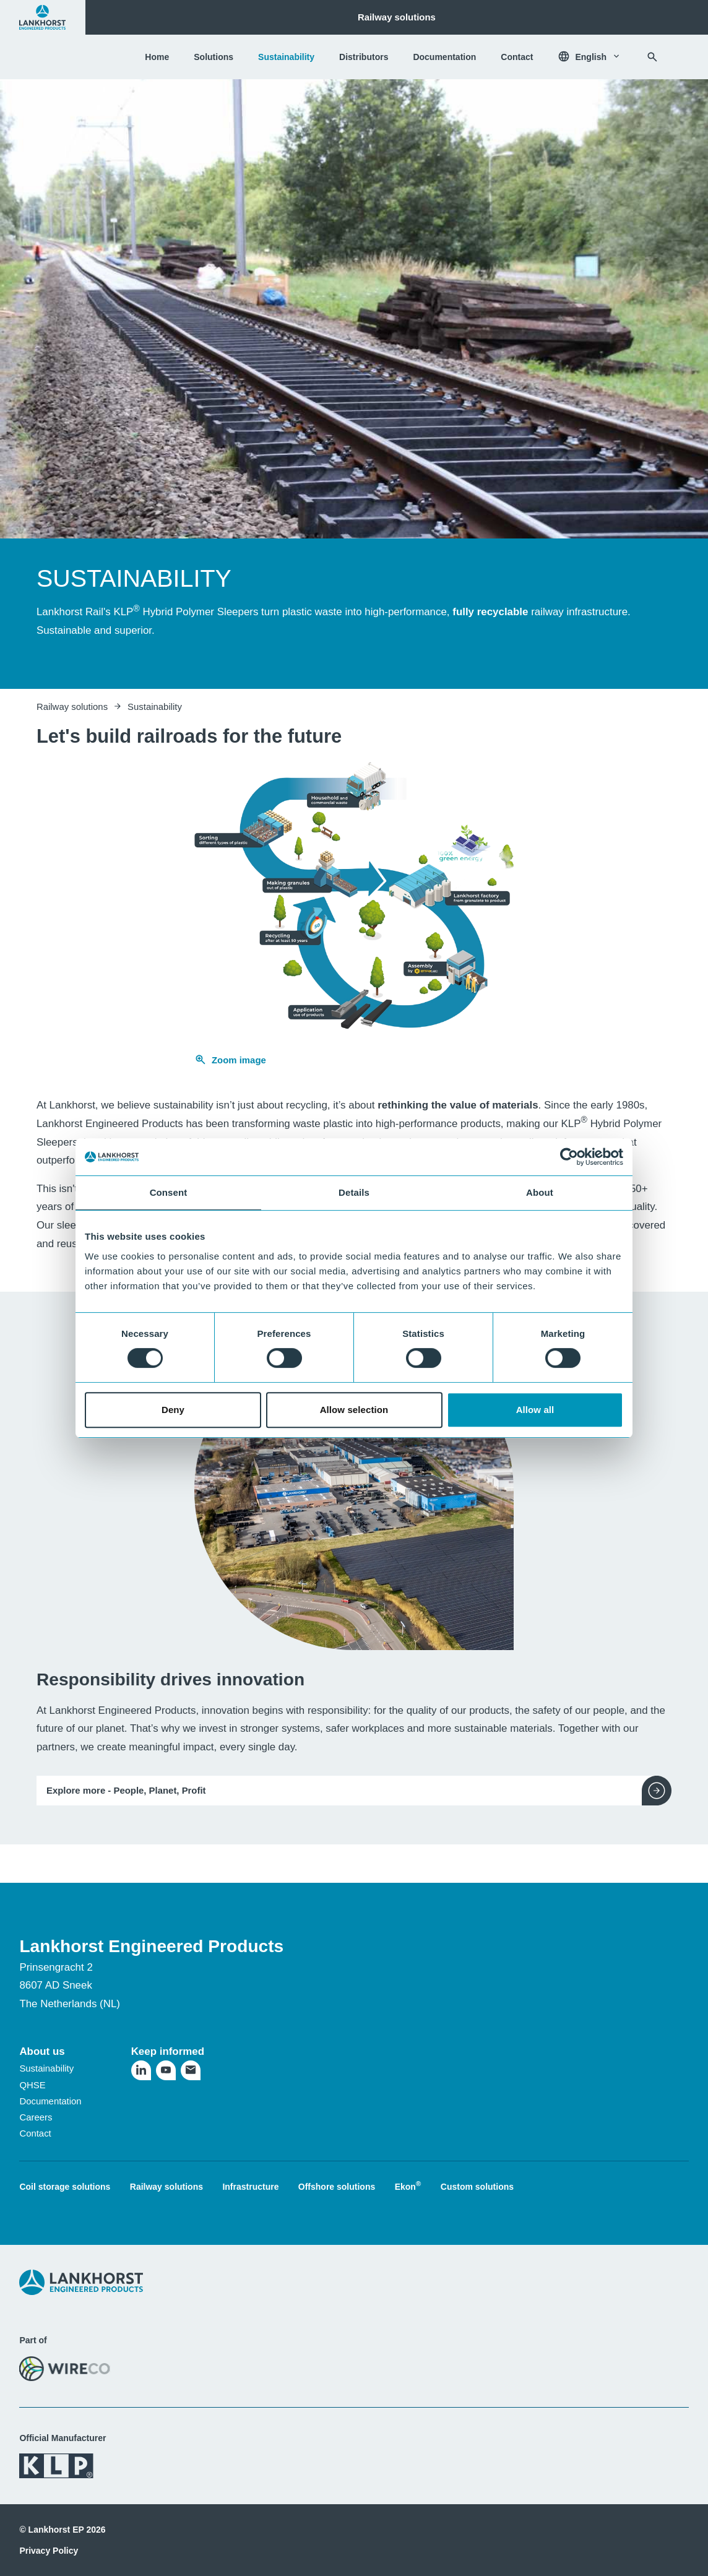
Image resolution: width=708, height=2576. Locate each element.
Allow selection (354, 1409)
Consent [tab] (169, 1192)
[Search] (652, 57)
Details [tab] (354, 1192)
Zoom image (230, 1059)
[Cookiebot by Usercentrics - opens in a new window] (569, 1157)
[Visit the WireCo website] (64, 2368)
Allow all (535, 1409)
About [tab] (539, 1192)
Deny (173, 1409)
